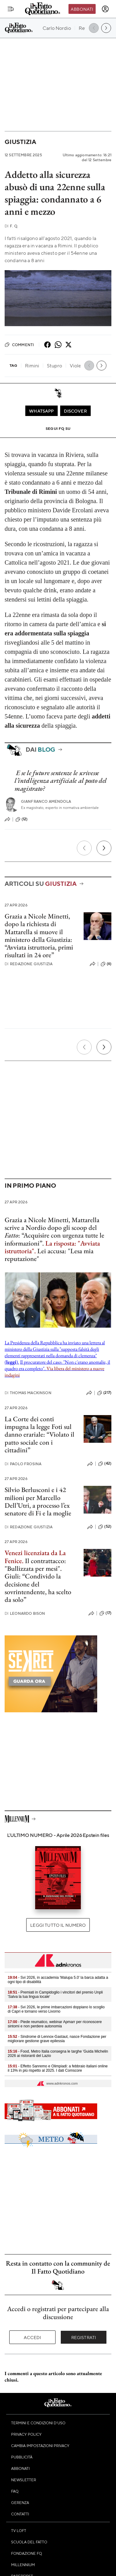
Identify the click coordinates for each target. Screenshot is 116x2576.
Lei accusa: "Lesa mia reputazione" (49, 1254)
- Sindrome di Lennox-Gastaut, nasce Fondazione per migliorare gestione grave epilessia (57, 2038)
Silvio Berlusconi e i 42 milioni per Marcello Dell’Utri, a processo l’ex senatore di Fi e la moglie (38, 1501)
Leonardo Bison (25, 1613)
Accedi (32, 2337)
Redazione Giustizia (28, 964)
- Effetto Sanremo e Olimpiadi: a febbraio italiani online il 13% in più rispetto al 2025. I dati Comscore (58, 2068)
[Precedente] (84, 848)
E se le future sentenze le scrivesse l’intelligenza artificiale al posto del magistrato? (60, 780)
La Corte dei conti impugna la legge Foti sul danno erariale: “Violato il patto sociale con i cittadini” (39, 1434)
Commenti (19, 344)
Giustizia (20, 142)
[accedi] (105, 9)
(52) (104, 1526)
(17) (105, 1613)
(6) (106, 964)
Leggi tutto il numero (57, 1925)
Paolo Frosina (23, 1464)
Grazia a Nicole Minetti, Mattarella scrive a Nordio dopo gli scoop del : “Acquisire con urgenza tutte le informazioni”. (54, 1231)
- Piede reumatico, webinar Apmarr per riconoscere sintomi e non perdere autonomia (55, 2024)
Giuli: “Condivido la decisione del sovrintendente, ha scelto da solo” (38, 1588)
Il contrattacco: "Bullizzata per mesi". (35, 1564)
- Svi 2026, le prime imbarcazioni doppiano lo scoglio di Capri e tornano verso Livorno (56, 2009)
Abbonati (82, 9)
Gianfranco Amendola (46, 801)
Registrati (83, 2337)
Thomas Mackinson (28, 1392)
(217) (104, 1392)
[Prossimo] (104, 848)
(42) (104, 1463)
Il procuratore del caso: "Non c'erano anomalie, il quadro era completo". (57, 1368)
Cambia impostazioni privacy (40, 2445)
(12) (21, 819)
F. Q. (11, 226)
